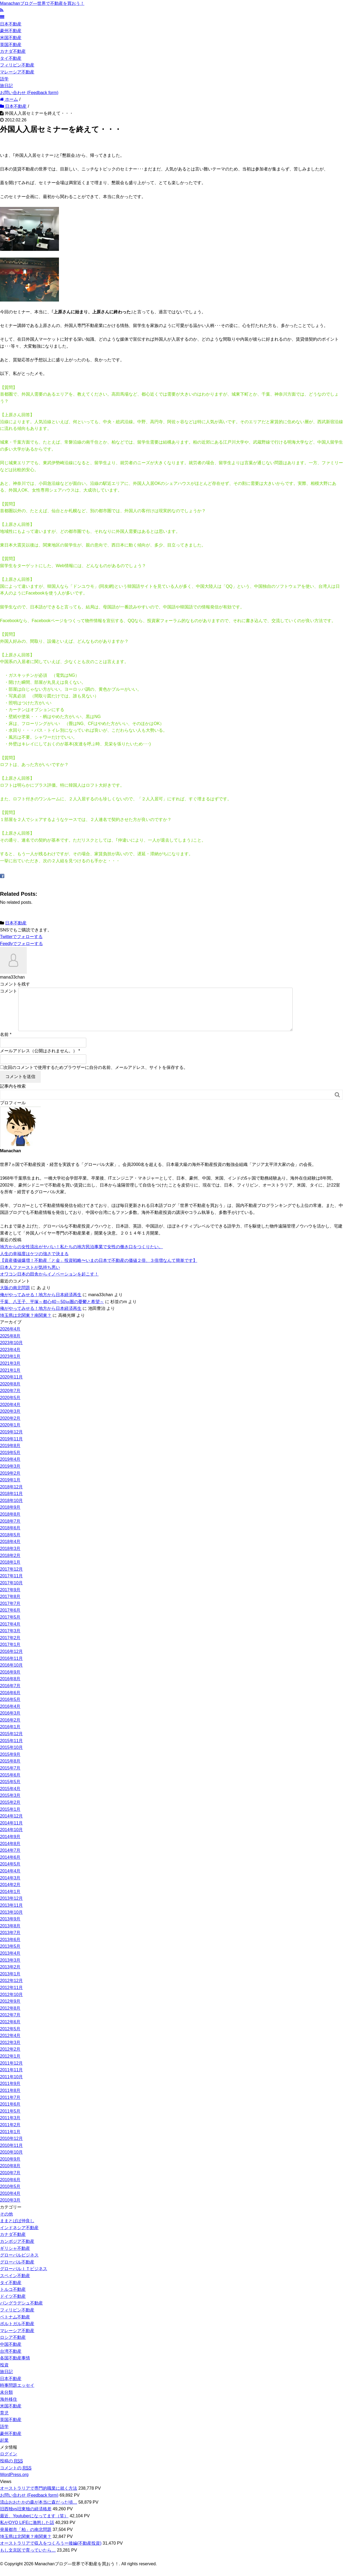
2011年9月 (10, 2092)
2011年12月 (11, 2071)
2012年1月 (10, 2064)
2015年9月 (10, 1763)
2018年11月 (11, 1502)
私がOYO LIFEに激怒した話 (27, 2531)
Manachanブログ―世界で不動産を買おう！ (42, 3)
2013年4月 (10, 1962)
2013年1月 (10, 1982)
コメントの (15, 2476)
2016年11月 (11, 1667)
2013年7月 (10, 1941)
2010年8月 (10, 2174)
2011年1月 (10, 2140)
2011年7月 (10, 2106)
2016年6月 (10, 1701)
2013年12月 (11, 1907)
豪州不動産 (10, 30)
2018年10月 (11, 1509)
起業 (4, 2449)
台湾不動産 (10, 2360)
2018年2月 (10, 1564)
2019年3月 (10, 1475)
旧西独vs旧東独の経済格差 (25, 2517)
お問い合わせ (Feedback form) (29, 92)
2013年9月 (10, 1927)
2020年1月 (10, 1433)
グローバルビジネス (19, 2263)
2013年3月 (10, 1969)
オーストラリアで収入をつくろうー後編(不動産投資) (51, 2551)
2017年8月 (10, 1605)
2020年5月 (10, 1406)
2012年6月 (10, 2030)
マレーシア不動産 (17, 72)
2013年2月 (10, 1975)
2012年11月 (11, 1996)
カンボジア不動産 (17, 2250)
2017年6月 (10, 1618)
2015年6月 (10, 1783)
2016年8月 (10, 1687)
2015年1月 (10, 1818)
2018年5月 (10, 1543)
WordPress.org (14, 2483)
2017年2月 (10, 1646)
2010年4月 (10, 2202)
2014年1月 (10, 1900)
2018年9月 (10, 1516)
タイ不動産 (10, 58)
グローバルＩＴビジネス (23, 2277)
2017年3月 (10, 1639)
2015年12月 (11, 1742)
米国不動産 (10, 37)
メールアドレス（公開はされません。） (38, 1059)
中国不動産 (10, 2353)
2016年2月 (10, 1728)
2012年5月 (10, 2037)
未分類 (6, 2401)
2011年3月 (10, 2126)
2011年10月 (11, 2085)
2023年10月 (11, 1351)
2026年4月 (10, 1337)
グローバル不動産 (17, 2270)
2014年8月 (10, 1852)
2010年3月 (10, 2208)
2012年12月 (11, 1989)
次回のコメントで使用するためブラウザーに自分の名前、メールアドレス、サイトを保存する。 (95, 1076)
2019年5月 (10, 1461)
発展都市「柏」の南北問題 (25, 2538)
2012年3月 (10, 2051)
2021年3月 (10, 1372)
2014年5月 (10, 1872)
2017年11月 (11, 1584)
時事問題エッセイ (17, 2394)
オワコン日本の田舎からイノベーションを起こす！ (49, 1282)
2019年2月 (10, 1482)
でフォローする (21, 936)
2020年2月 (10, 1427)
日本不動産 (10, 24)
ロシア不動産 (13, 2346)
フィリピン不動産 (17, 65)
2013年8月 (10, 1934)
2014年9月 (10, 1845)
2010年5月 (10, 2195)
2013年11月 (11, 1914)
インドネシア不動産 (19, 2236)
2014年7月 (10, 1859)
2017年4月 (10, 1632)
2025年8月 (10, 1344)
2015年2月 (10, 1811)
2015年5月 (10, 1790)
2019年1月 (10, 1488)
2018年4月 (10, 1550)
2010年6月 (10, 2188)
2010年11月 (11, 2154)
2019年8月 (10, 1454)
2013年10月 (11, 1921)
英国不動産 (10, 44)
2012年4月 (10, 2044)
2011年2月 (10, 2133)
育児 (4, 2421)
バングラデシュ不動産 (21, 2311)
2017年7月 (10, 1612)
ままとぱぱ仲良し (17, 2229)
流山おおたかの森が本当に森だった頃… (38, 2510)
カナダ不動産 (13, 51)
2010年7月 (10, 2181)
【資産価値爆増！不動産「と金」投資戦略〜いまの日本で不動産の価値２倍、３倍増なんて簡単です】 (98, 1269)
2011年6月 (10, 2112)
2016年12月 (11, 1660)
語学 (4, 79)
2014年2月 (10, 1893)
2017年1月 (10, 1653)
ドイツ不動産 (13, 2305)
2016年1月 (10, 1735)
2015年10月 (11, 1756)
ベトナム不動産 (15, 2325)
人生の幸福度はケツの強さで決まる (34, 1262)
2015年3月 (10, 1804)
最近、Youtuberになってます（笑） (34, 2524)
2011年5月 (10, 2119)
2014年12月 (11, 1824)
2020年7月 (10, 1399)
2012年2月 (10, 2057)
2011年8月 (10, 2099)
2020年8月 (10, 1392)
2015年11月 (11, 1749)
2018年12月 (11, 1495)
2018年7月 (10, 1529)
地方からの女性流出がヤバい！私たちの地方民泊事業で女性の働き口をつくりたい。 (81, 1255)
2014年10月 (11, 1838)
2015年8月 (10, 1769)
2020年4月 (10, 1413)
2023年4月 (10, 1358)
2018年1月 (10, 1570)
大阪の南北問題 (15, 1296)
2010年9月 (10, 2167)
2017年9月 (10, 1598)
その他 (6, 2222)
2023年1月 (10, 1365)
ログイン (8, 2462)
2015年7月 (10, 1776)
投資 (4, 2373)
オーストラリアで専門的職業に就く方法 (38, 2497)
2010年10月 (11, 2160)
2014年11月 (11, 1831)
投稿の (11, 2469)
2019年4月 (10, 1468)
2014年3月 (10, 1886)
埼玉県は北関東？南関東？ (25, 1324)
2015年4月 (10, 1797)
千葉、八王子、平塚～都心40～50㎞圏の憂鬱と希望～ (52, 1310)
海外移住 (8, 2408)
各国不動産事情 (15, 2366)
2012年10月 (11, 2003)
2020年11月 (11, 1385)
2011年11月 (11, 2078)
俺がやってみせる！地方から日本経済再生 (40, 1303)
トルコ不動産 (13, 2298)
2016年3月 (10, 1721)
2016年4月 (10, 1715)
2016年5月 (10, 1708)
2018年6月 (10, 1536)
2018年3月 (10, 1557)
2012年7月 (10, 2023)
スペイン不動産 (15, 2284)
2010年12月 (11, 2147)
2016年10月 (11, 1673)
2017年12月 (11, 1577)
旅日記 (6, 85)
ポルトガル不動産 (17, 2332)
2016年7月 (10, 1694)
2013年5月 (10, 1955)
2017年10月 (11, 1591)
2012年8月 (10, 2016)
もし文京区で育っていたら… (28, 2558)
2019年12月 (11, 1440)
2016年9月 (10, 1680)
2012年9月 (10, 2010)
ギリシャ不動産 (15, 2257)
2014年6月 (10, 1866)
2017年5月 (10, 1625)
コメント (8, 991)
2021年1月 (10, 1379)
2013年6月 (10, 1948)
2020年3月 (10, 1420)
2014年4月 (10, 1879)
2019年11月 (11, 1447)
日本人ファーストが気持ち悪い (30, 1276)
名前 (4, 1043)
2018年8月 (10, 1523)
